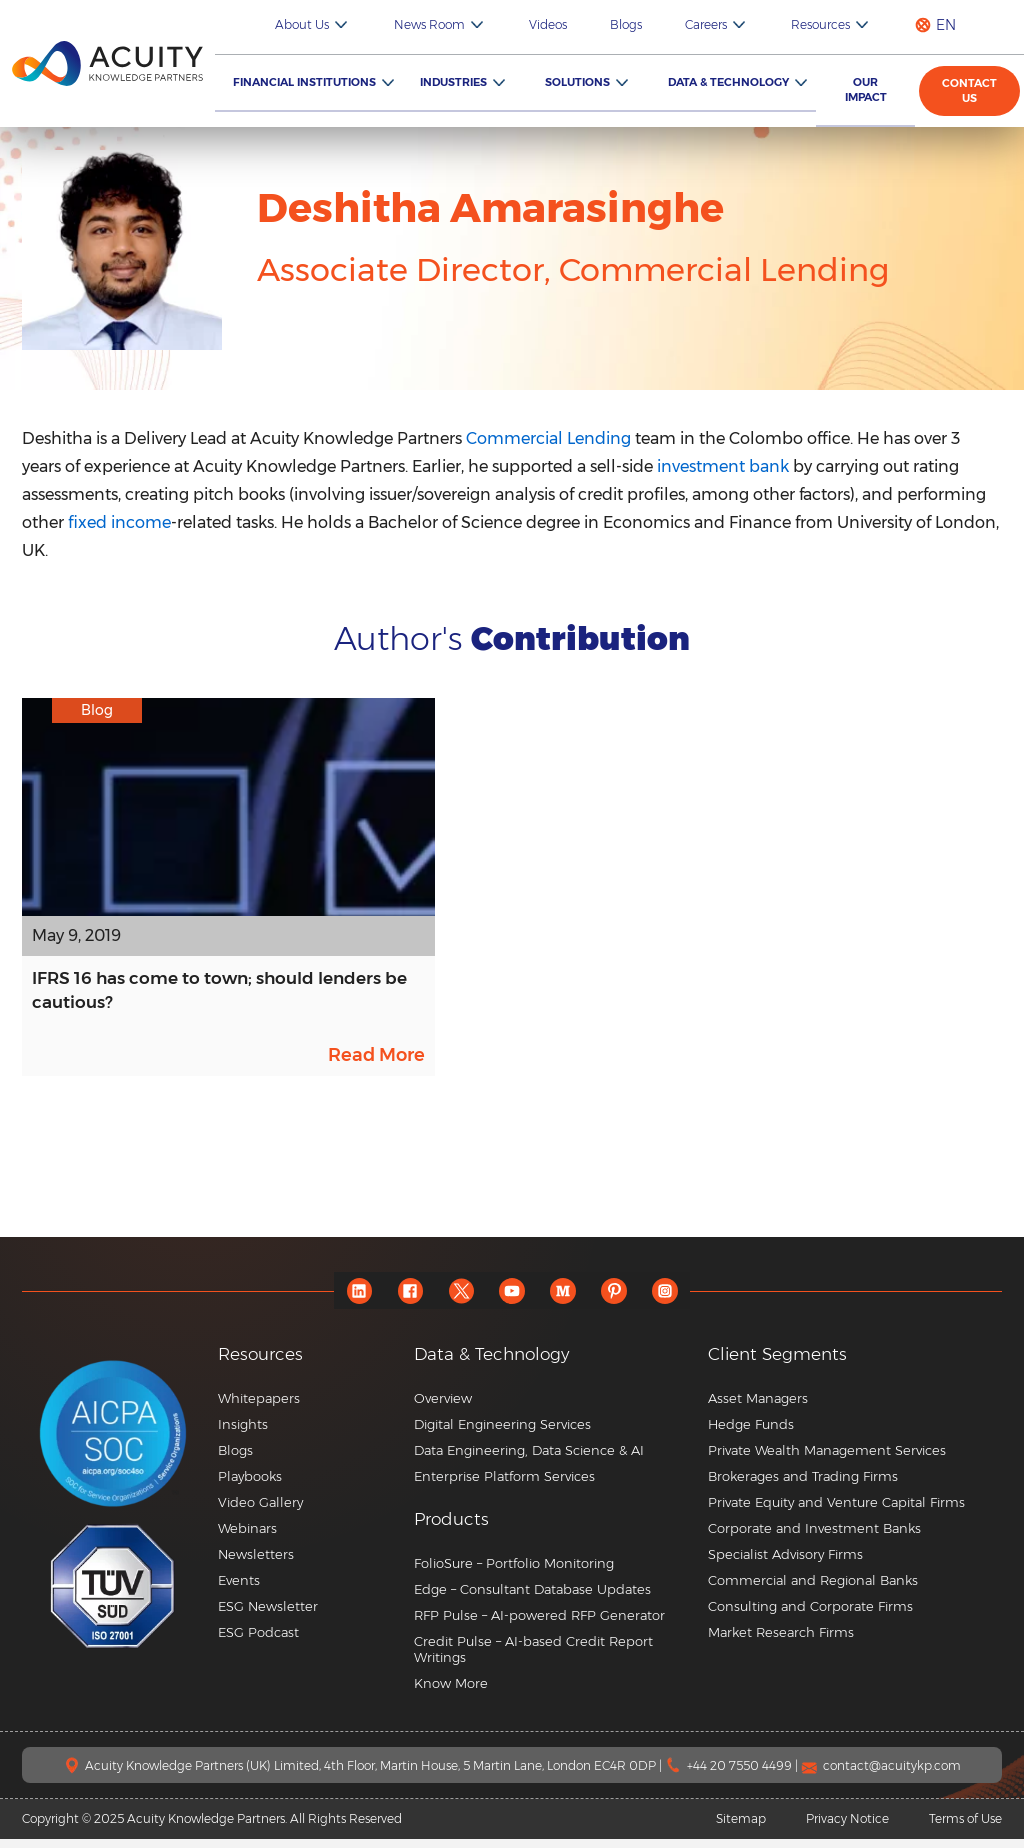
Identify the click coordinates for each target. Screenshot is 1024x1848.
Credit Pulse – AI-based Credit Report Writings (533, 1658)
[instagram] (677, 1299)
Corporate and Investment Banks (814, 1537)
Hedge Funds (751, 1433)
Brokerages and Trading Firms (803, 1485)
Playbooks (250, 1485)
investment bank (723, 466)
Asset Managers (758, 1407)
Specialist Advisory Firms (785, 1563)
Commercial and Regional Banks (813, 1589)
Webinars (247, 1537)
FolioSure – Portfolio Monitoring (514, 1572)
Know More (451, 1692)
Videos (605, 24)
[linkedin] (347, 1299)
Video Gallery (260, 1511)
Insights (243, 1433)
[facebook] (402, 1299)
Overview (443, 1407)
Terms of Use (965, 1827)
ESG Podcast (258, 1641)
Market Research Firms (781, 1641)
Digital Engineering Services (502, 1433)
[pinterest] (622, 1299)
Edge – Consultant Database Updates (532, 1598)
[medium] (567, 1299)
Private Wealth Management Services (827, 1459)
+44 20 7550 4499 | (744, 1774)
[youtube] (512, 1299)
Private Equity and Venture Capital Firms (836, 1511)
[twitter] (457, 1299)
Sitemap (741, 1827)
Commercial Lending (548, 438)
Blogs (670, 24)
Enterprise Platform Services (504, 1485)
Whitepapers (259, 1407)
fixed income (119, 522)
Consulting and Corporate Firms (810, 1615)
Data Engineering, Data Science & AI (529, 1459)
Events (239, 1589)
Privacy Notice (847, 1827)
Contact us (972, 91)
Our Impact (871, 89)
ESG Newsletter (268, 1615)
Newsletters (256, 1563)
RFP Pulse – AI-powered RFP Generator (539, 1624)
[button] (553, 1528)
